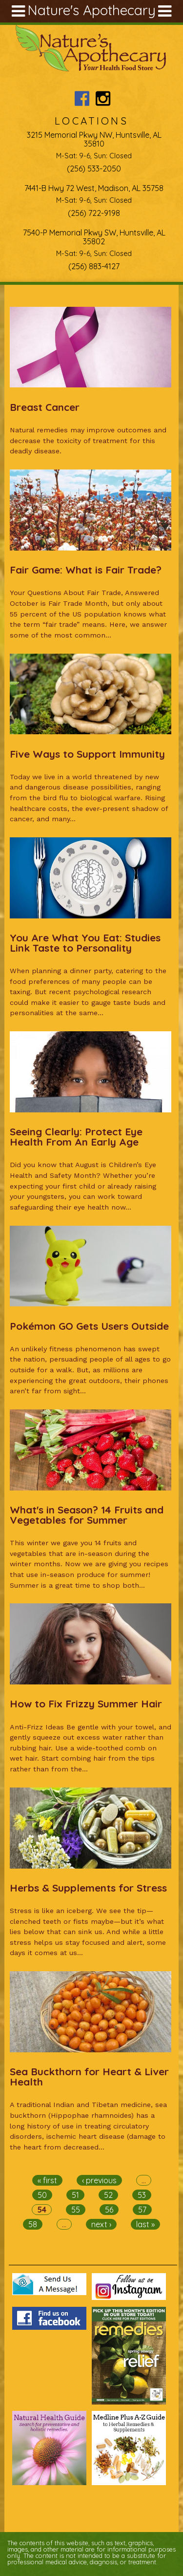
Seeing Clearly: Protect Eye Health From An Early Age (76, 1136)
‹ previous (99, 2180)
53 (142, 2195)
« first (47, 2180)
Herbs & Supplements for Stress (88, 1887)
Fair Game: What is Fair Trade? (86, 569)
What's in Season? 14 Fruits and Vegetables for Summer (86, 1514)
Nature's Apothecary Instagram (102, 98)
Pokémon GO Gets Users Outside (89, 1326)
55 (75, 2209)
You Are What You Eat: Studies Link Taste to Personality (85, 942)
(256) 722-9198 (94, 213)
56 (109, 2209)
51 (75, 2195)
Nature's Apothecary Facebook (81, 98)
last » (145, 2224)
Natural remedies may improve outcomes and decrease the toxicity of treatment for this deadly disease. (88, 440)
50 (42, 2195)
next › (101, 2224)
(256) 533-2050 (94, 168)
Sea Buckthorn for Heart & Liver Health (89, 2076)
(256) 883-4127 (94, 266)
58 (32, 2224)
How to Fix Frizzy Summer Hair (86, 1703)
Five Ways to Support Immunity (87, 753)
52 (108, 2195)
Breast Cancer (45, 407)
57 (142, 2209)
